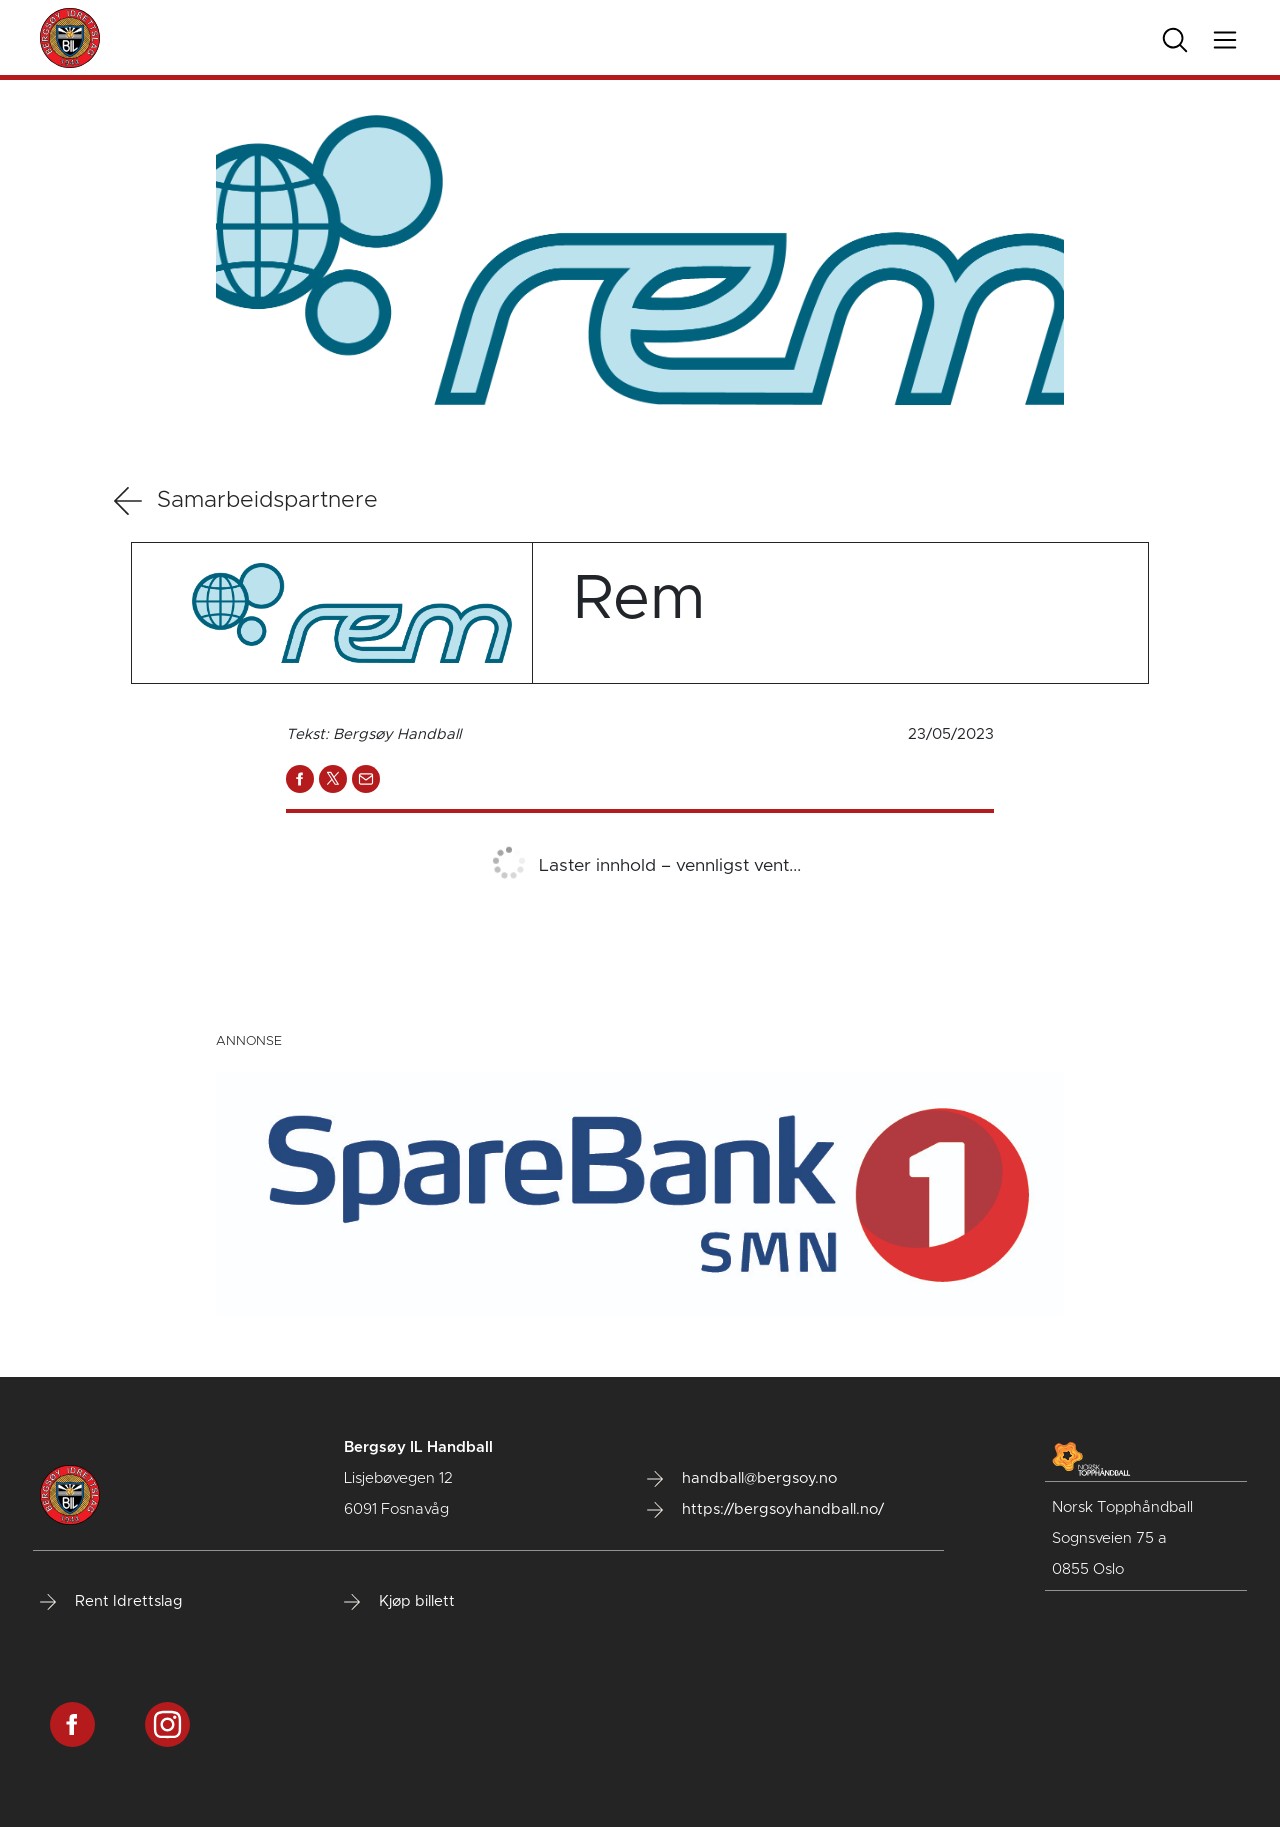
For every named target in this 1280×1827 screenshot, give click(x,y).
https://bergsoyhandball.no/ (765, 1510)
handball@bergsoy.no (742, 1479)
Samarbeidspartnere (246, 501)
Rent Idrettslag (111, 1602)
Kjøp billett (399, 1602)
